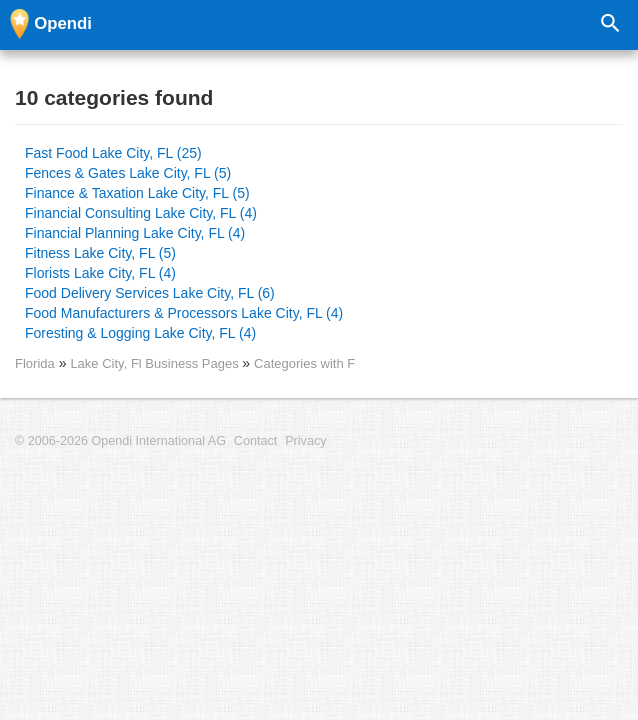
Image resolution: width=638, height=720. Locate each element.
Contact (255, 441)
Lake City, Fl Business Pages (156, 363)
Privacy (305, 441)
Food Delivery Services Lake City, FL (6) (150, 293)
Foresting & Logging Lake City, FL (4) (140, 333)
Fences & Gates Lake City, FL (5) (128, 173)
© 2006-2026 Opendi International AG (120, 441)
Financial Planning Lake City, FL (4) (135, 233)
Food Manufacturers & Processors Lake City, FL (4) (184, 313)
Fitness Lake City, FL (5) (100, 253)
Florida (35, 363)
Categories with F (304, 363)
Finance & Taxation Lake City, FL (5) (137, 193)
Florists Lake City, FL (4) (100, 273)
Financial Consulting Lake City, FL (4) (141, 213)
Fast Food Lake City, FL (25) (113, 153)
